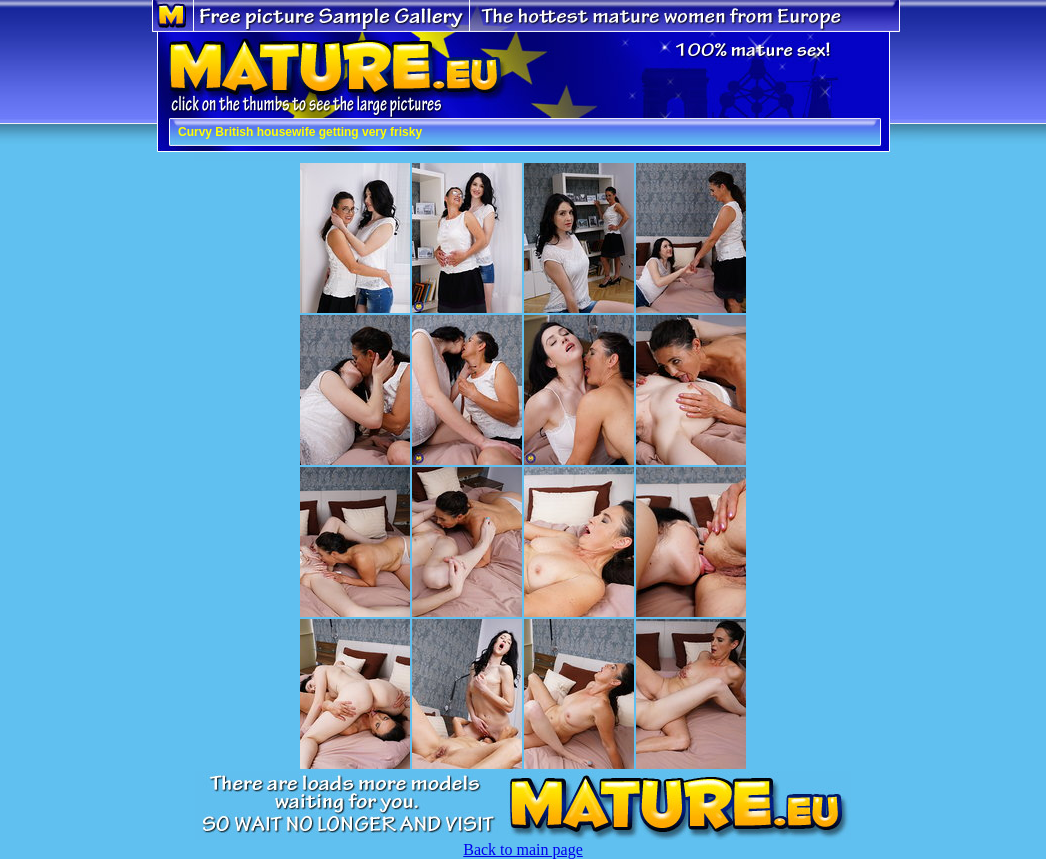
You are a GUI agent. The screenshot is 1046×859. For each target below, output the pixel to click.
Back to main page (523, 849)
